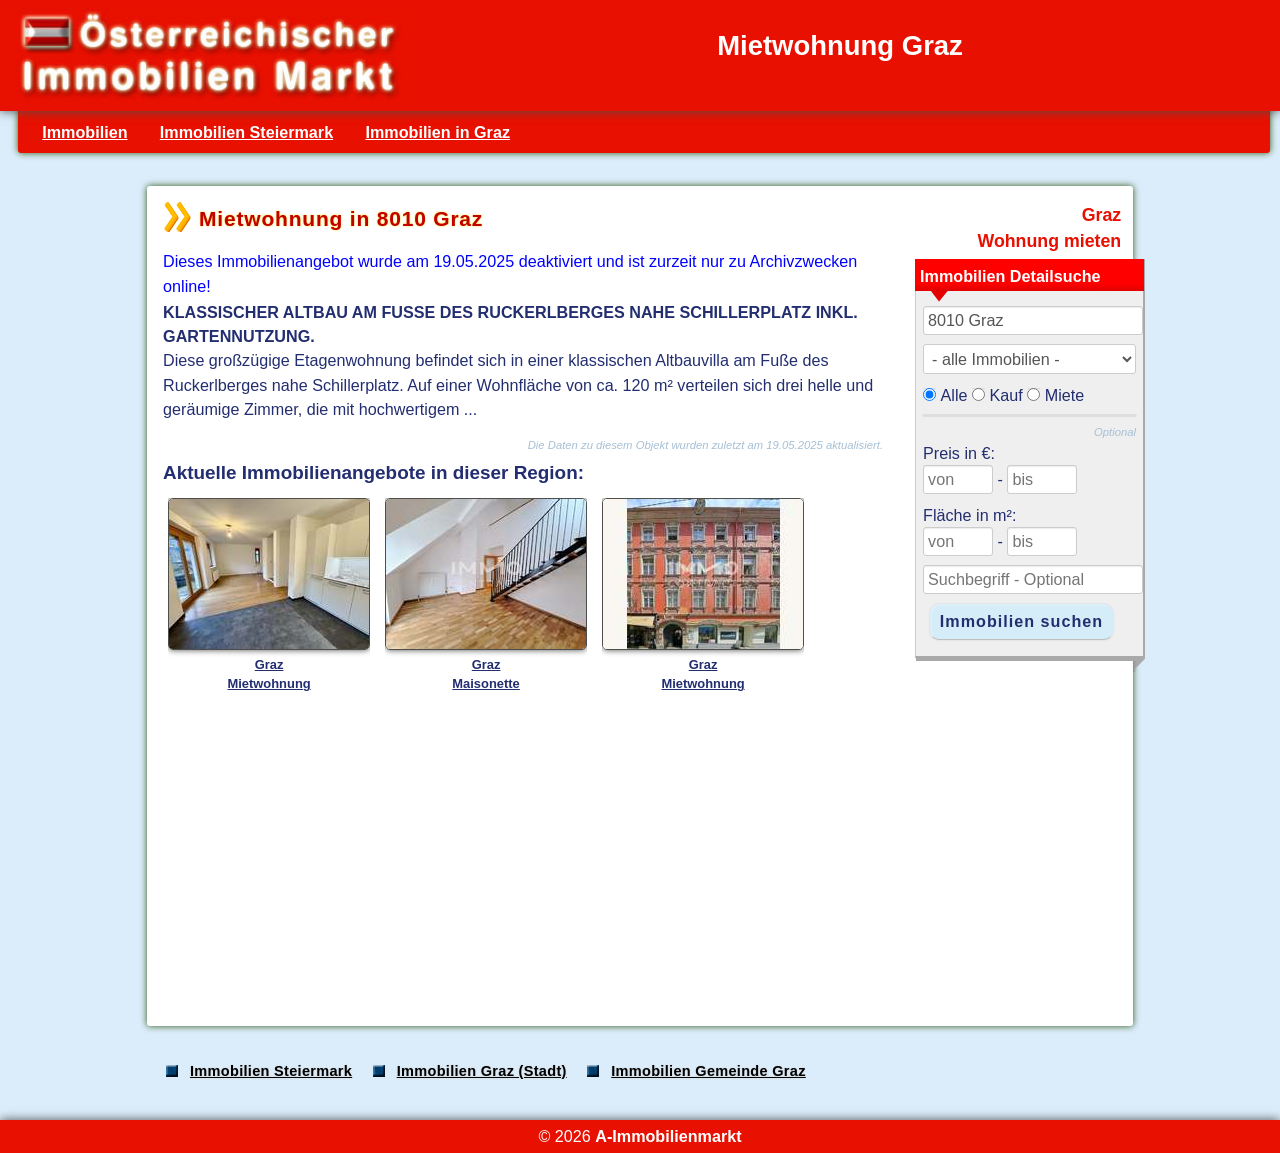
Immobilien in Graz (437, 132)
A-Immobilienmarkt (668, 1136)
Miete (1065, 395)
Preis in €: (959, 453)
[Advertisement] (638, 854)
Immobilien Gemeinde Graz (708, 1071)
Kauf (1006, 395)
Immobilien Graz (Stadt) (482, 1071)
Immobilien (84, 132)
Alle (954, 395)
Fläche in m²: (969, 515)
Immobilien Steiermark (246, 132)
